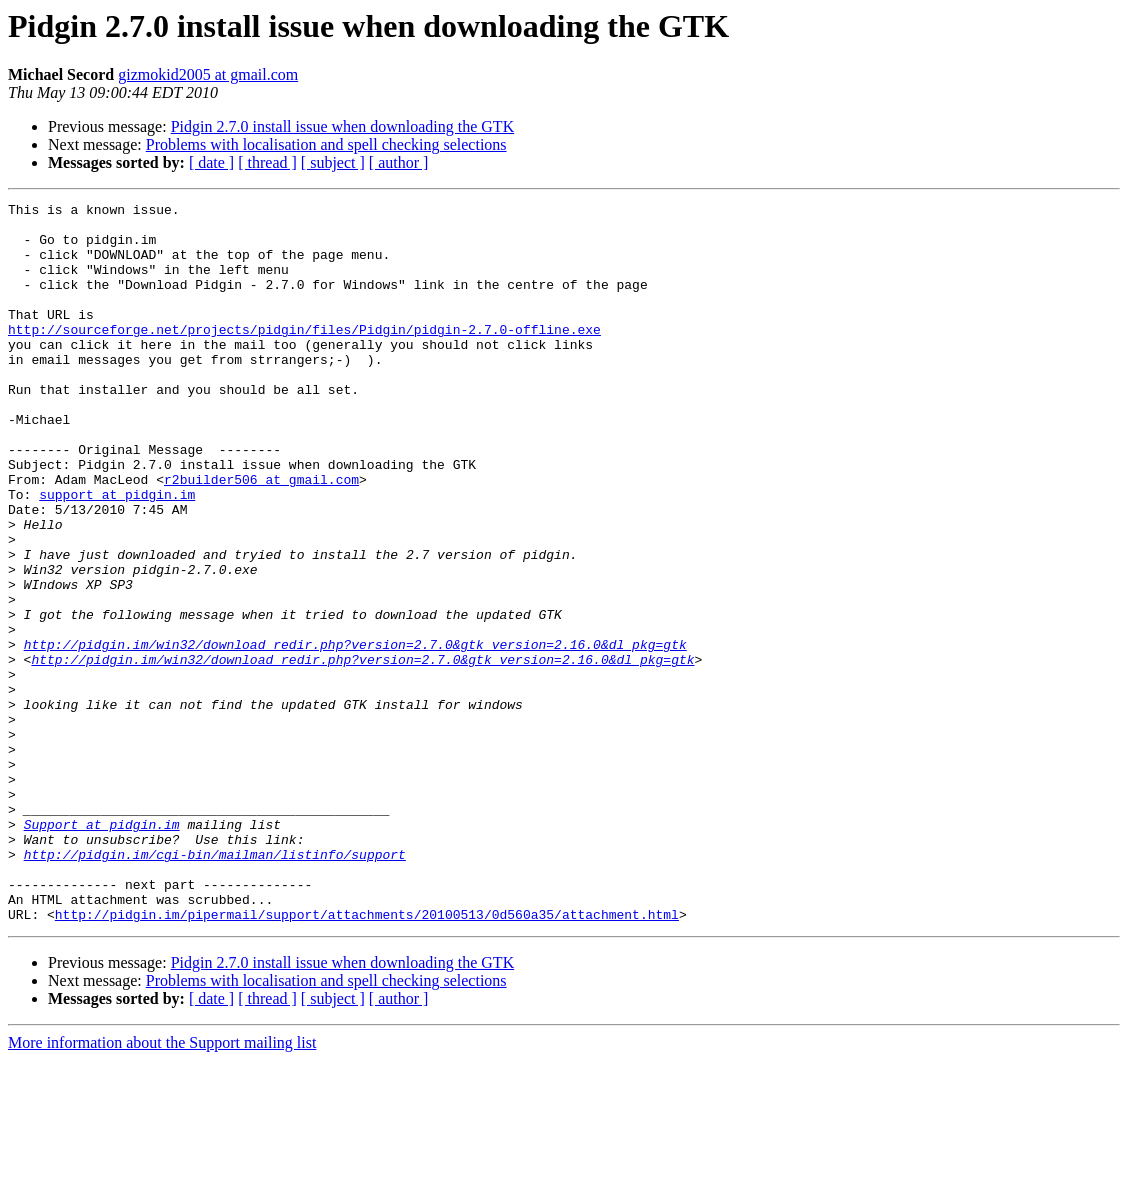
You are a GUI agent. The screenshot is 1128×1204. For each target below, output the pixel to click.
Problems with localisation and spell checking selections (326, 144)
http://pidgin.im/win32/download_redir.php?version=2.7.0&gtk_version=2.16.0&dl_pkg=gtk (355, 734)
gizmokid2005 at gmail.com (208, 74)
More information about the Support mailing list (162, 1186)
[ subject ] (333, 162)
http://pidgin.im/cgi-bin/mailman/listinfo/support (215, 986)
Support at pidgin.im (102, 950)
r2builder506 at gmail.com (261, 536)
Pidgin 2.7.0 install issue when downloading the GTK (343, 126)
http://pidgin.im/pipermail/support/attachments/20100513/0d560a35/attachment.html (367, 1058)
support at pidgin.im (117, 554)
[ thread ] (267, 162)
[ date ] (211, 162)
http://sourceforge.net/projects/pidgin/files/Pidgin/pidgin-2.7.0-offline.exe (304, 356)
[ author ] (399, 162)
